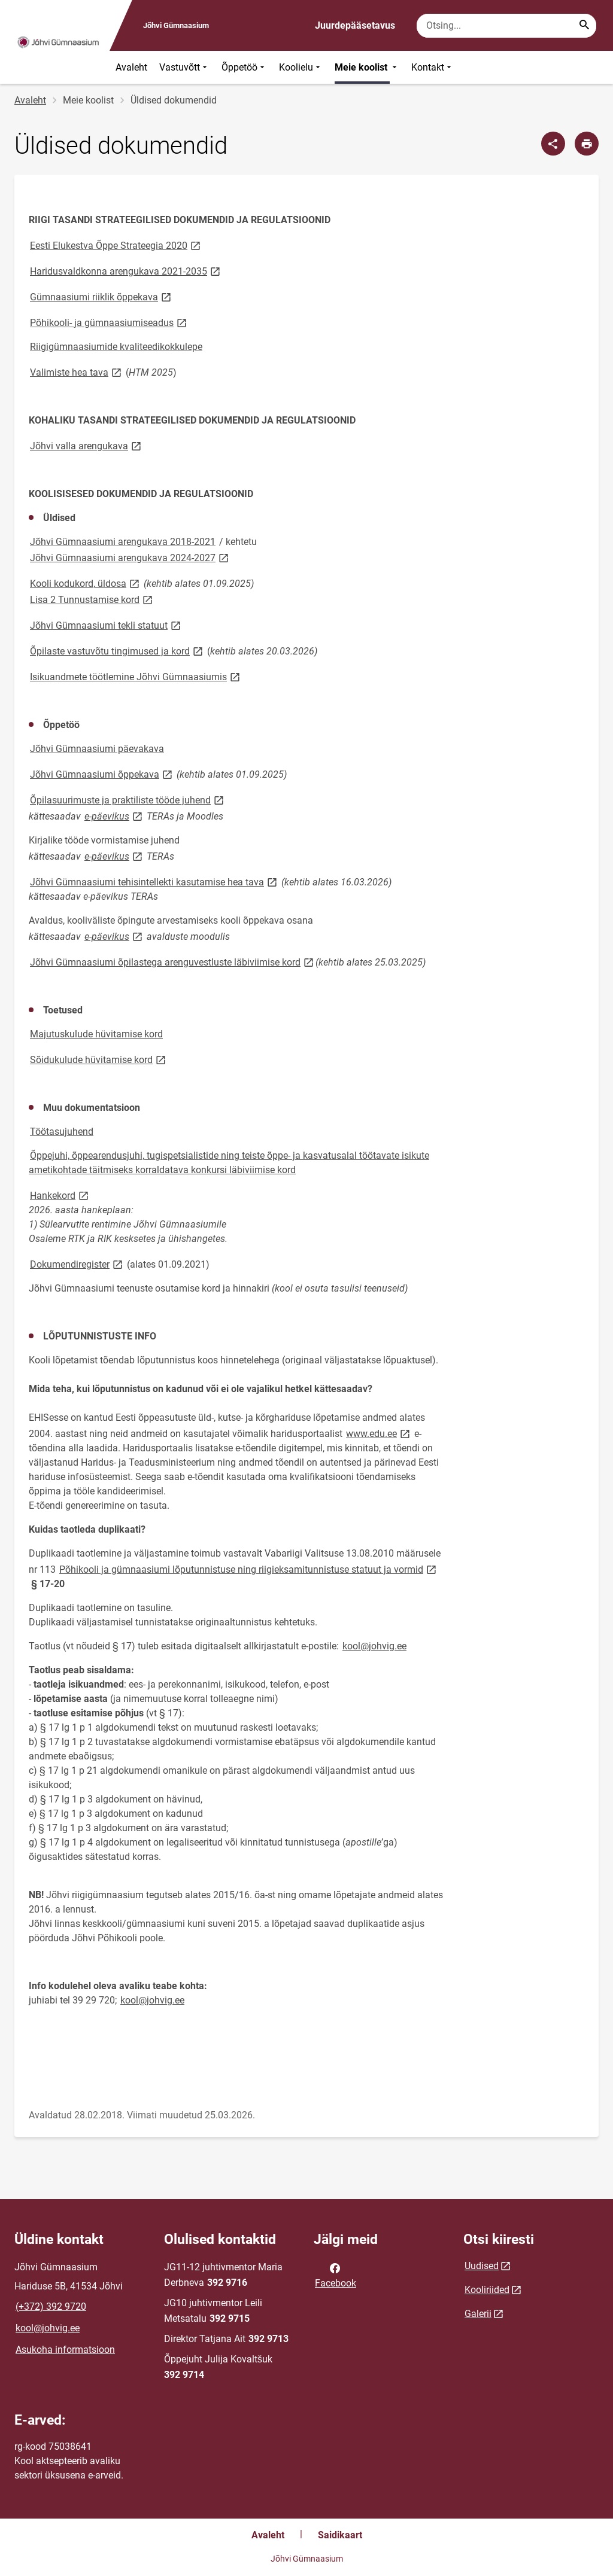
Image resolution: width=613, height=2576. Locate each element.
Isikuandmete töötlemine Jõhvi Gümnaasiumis (136, 676)
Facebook (335, 2274)
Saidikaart (340, 2535)
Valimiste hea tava (76, 372)
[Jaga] (553, 144)
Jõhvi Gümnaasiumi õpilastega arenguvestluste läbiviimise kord (172, 961)
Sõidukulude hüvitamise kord (99, 1059)
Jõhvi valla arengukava (86, 445)
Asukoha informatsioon (65, 2349)
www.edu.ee (379, 1433)
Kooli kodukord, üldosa (85, 583)
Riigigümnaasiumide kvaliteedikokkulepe (116, 346)
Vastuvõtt (184, 67)
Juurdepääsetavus (355, 25)
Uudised (482, 2265)
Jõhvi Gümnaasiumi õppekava (102, 774)
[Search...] (584, 26)
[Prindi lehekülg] (587, 144)
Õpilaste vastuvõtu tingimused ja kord (117, 650)
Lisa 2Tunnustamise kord (92, 599)
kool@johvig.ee (374, 1646)
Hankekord (60, 1195)
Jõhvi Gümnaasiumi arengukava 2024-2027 (130, 557)
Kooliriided (487, 2289)
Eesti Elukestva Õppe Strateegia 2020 (116, 245)
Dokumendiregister (77, 1263)
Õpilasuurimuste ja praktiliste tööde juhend (128, 799)
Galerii (478, 2313)
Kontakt (432, 67)
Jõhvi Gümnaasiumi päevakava (97, 748)
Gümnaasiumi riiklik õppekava (101, 296)
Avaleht (131, 67)
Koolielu (301, 67)
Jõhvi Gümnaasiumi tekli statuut (106, 625)
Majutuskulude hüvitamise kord (96, 1034)
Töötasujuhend (61, 1131)
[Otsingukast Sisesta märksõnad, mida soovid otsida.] (506, 26)
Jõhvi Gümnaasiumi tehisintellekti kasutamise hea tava (154, 881)
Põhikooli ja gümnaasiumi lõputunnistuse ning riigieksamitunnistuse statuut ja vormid (248, 1569)
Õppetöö (244, 67)
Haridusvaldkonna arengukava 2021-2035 (126, 270)
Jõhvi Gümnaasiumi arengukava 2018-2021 (123, 541)
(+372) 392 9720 (51, 2306)
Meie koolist (367, 67)
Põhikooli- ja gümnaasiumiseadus (109, 322)
